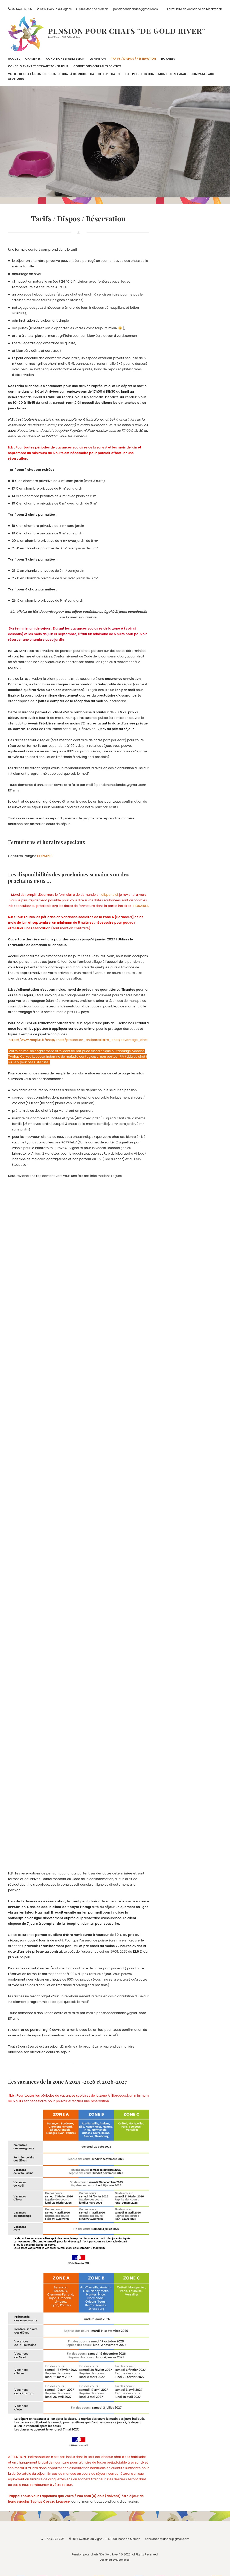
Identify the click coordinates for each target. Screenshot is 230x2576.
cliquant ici (109, 894)
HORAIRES (44, 856)
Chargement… (72, 1524)
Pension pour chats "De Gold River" (126, 30)
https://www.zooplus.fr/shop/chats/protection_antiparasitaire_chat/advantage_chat (78, 1040)
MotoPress (122, 2559)
